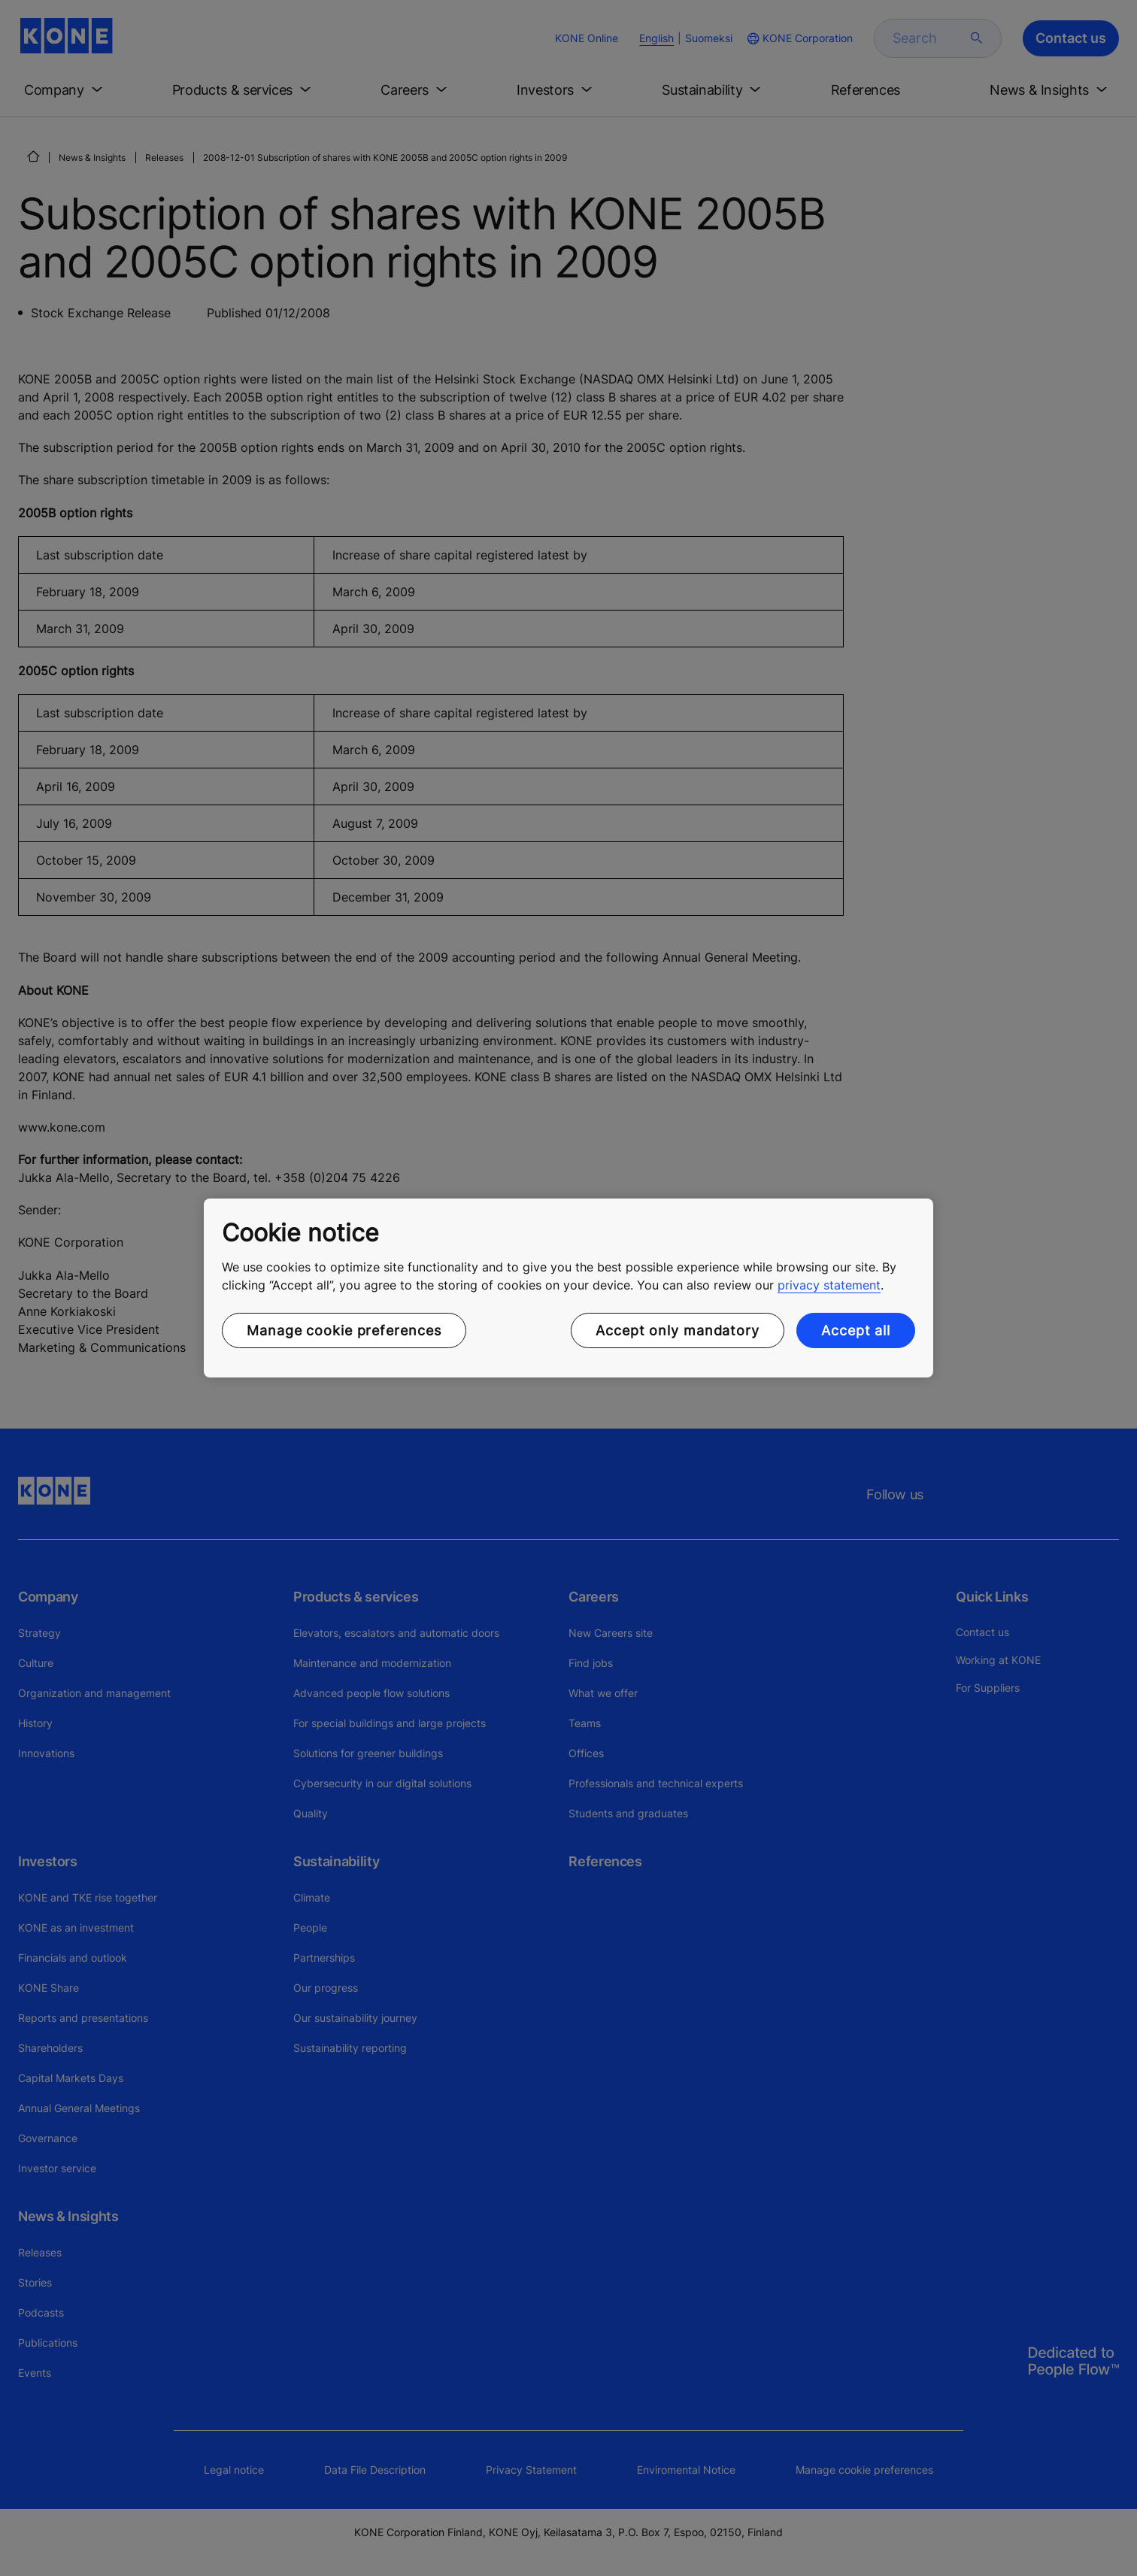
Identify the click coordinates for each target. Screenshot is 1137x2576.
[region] (568, 1288)
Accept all (855, 1330)
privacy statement (829, 1285)
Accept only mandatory (678, 1330)
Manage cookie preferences (344, 1330)
